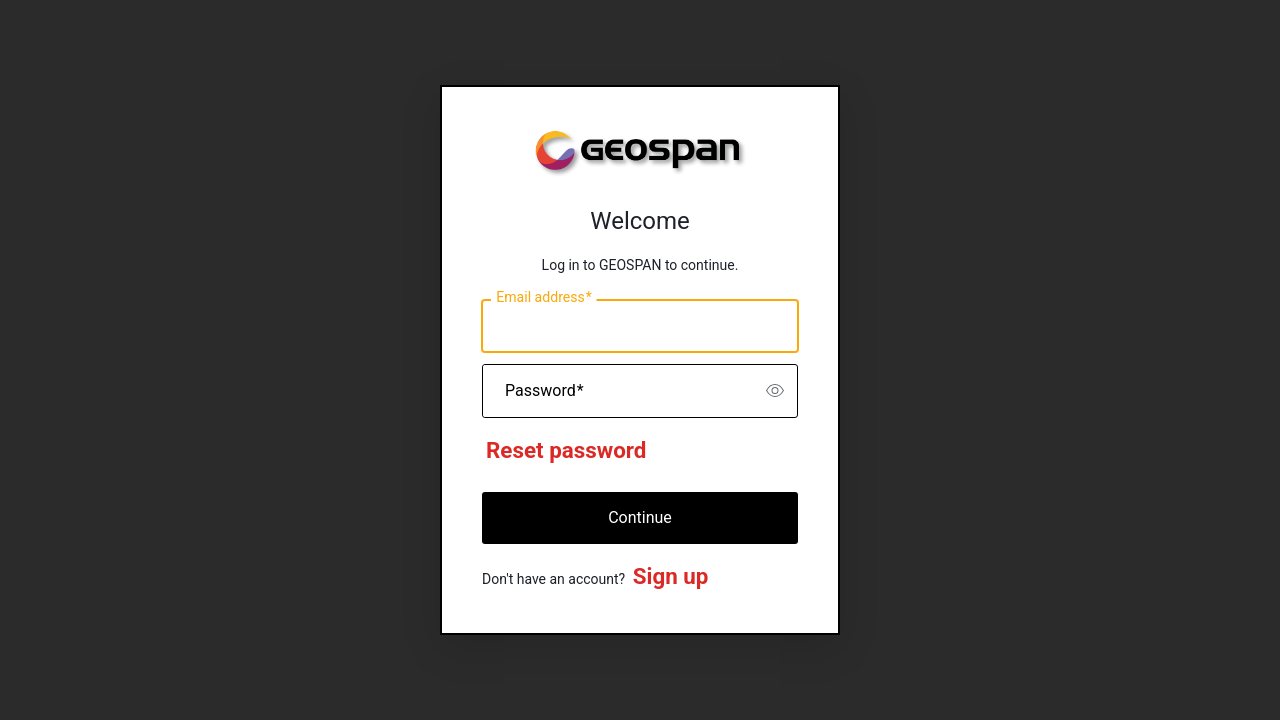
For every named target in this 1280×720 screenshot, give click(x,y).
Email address (543, 298)
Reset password (566, 450)
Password (544, 391)
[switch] (775, 391)
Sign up (671, 576)
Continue (640, 517)
